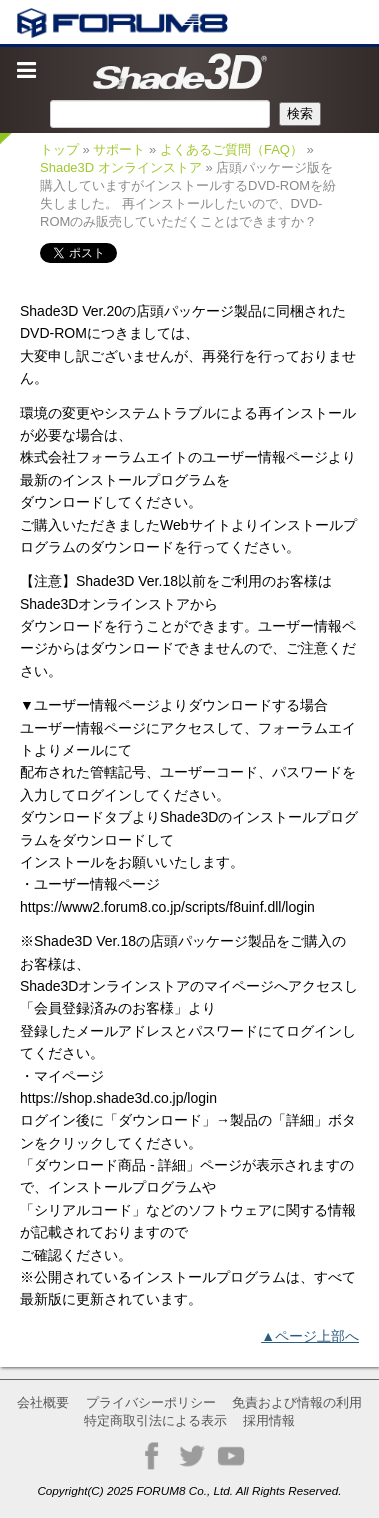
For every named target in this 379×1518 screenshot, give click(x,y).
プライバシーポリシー (151, 1402)
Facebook (152, 1456)
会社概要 (43, 1402)
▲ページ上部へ (310, 1336)
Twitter (192, 1456)
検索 (300, 113)
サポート (119, 149)
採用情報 (269, 1420)
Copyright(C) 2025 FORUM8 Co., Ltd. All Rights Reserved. (189, 1490)
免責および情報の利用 (297, 1402)
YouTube (231, 1456)
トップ (59, 149)
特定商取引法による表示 (155, 1420)
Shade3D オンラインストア (121, 167)
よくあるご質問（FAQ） (231, 149)
